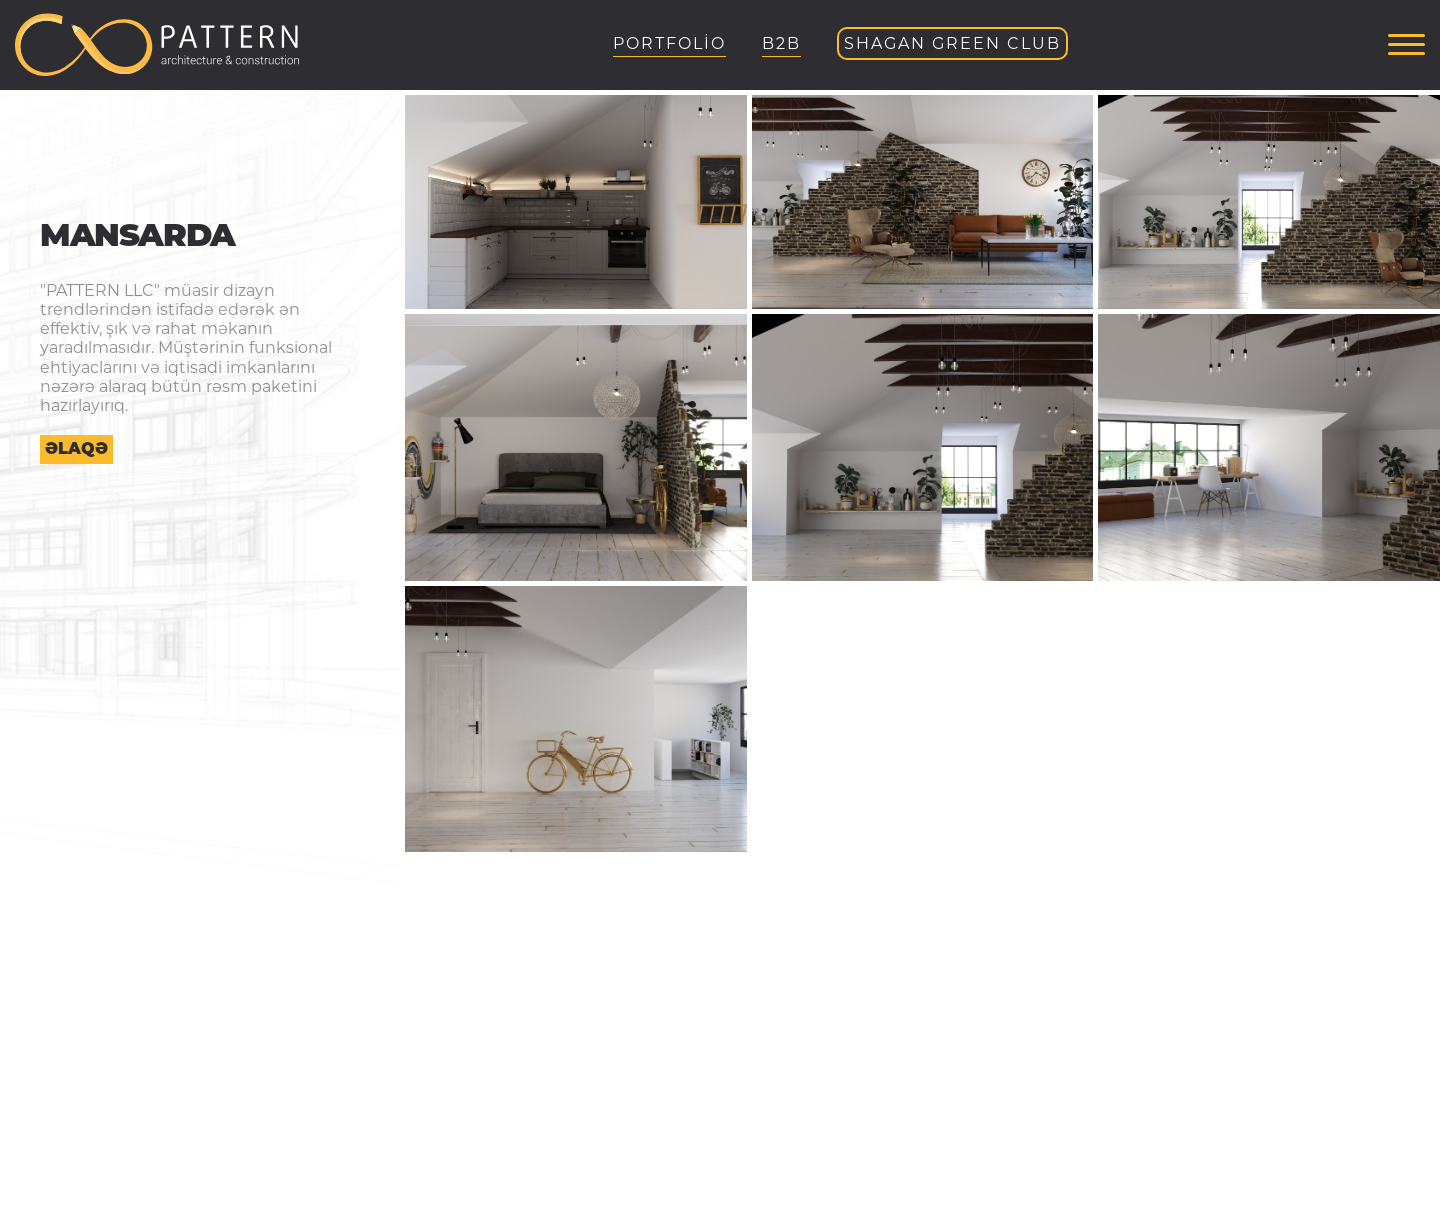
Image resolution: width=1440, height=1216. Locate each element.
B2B (781, 43)
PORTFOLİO (669, 43)
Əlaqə (76, 448)
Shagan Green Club (952, 43)
